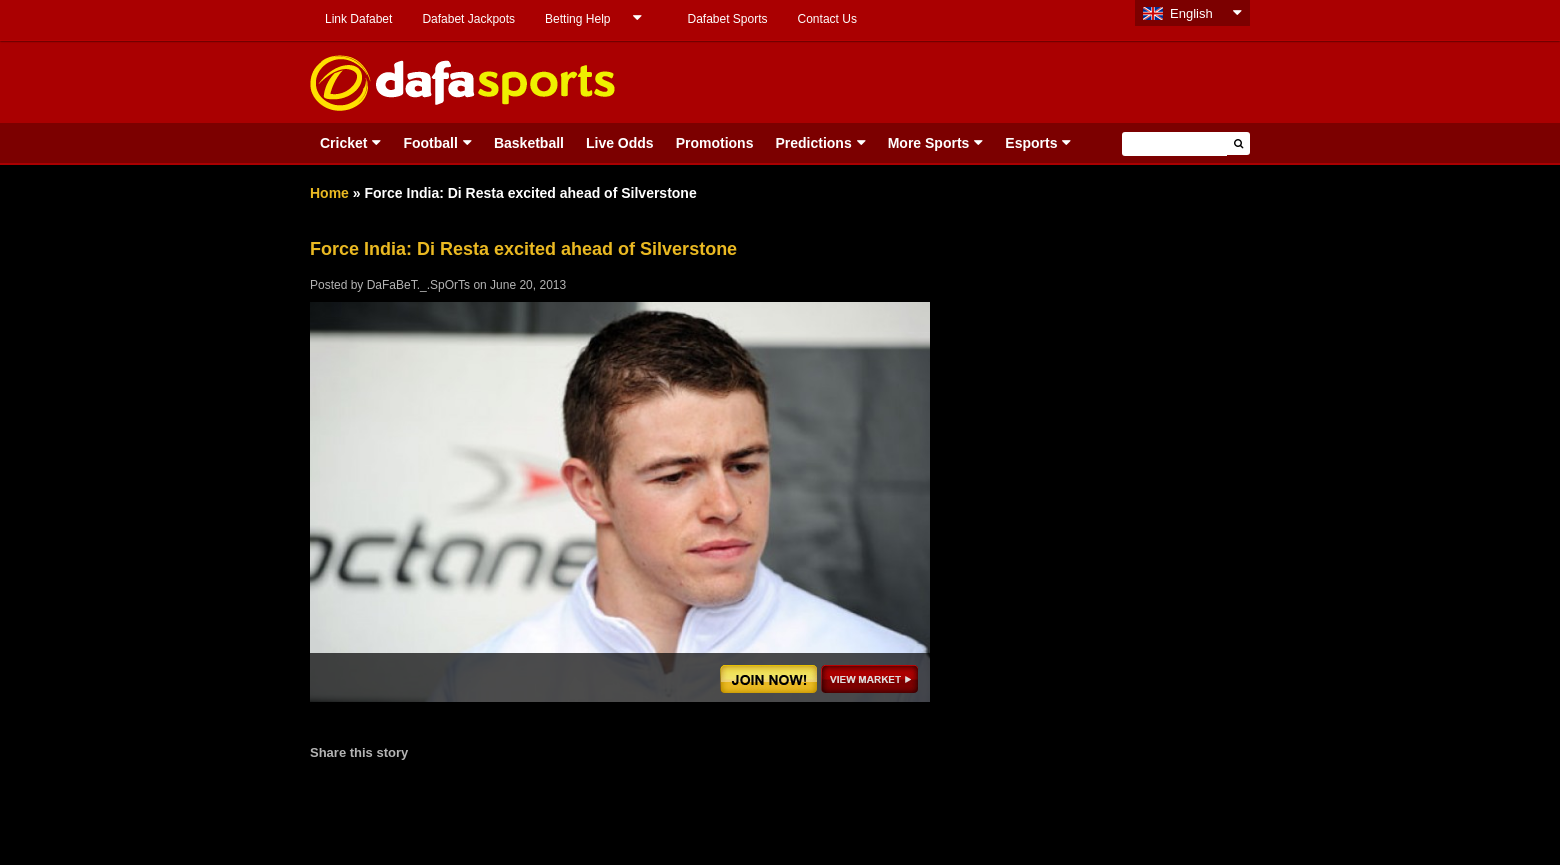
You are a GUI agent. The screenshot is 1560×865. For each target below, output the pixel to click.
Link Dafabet (358, 19)
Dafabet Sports (727, 19)
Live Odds (620, 143)
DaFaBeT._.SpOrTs (418, 285)
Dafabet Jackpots (468, 19)
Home (329, 193)
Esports (1031, 143)
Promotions (715, 143)
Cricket (343, 143)
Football (430, 143)
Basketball (529, 143)
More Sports (929, 143)
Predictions (813, 143)
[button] (1238, 143)
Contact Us (827, 19)
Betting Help (577, 19)
